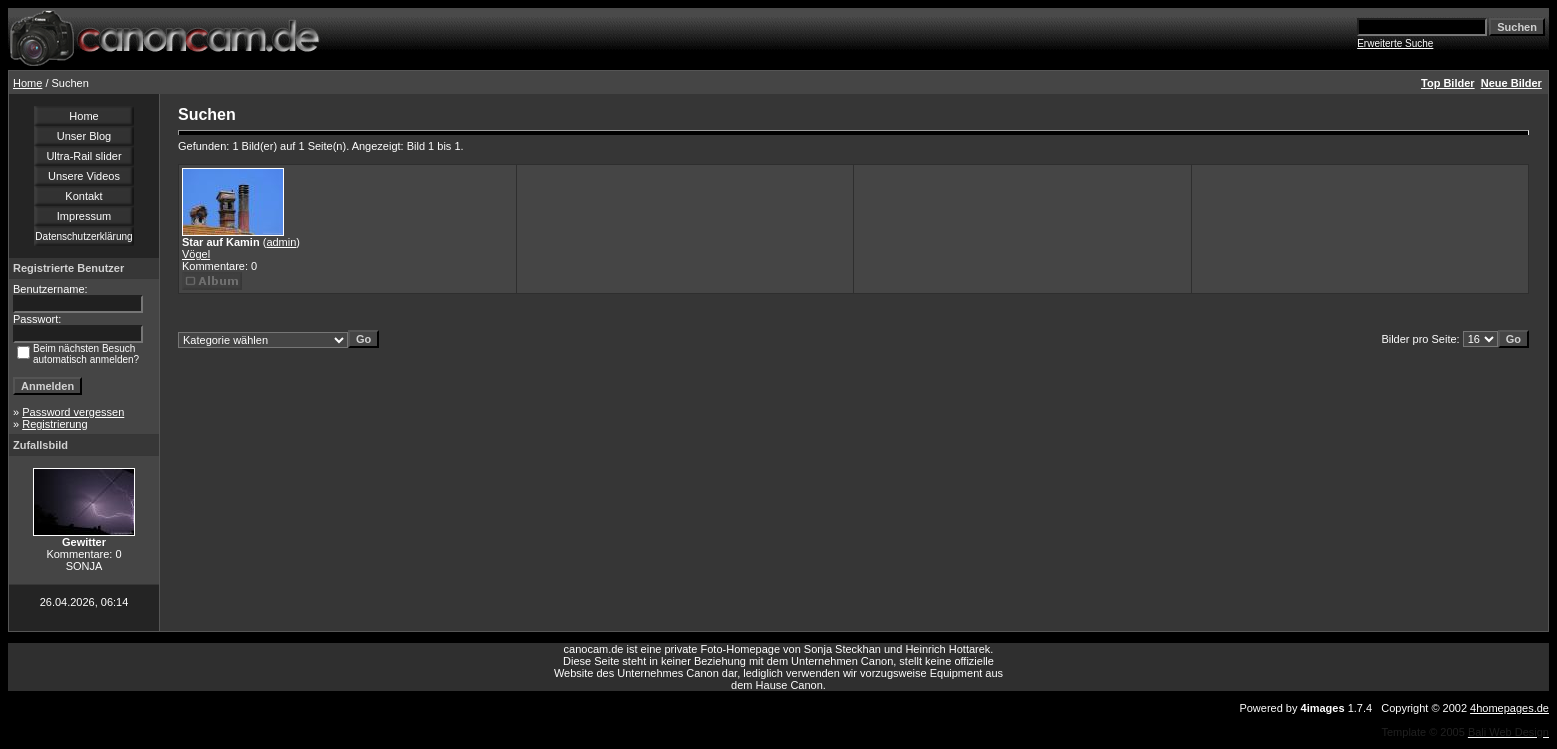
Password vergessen (73, 412)
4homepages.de (1509, 708)
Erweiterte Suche (1395, 43)
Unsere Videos (84, 176)
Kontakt (83, 196)
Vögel (196, 254)
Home (27, 83)
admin (281, 242)
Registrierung (54, 424)
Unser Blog (84, 136)
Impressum (84, 216)
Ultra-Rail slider (83, 156)
